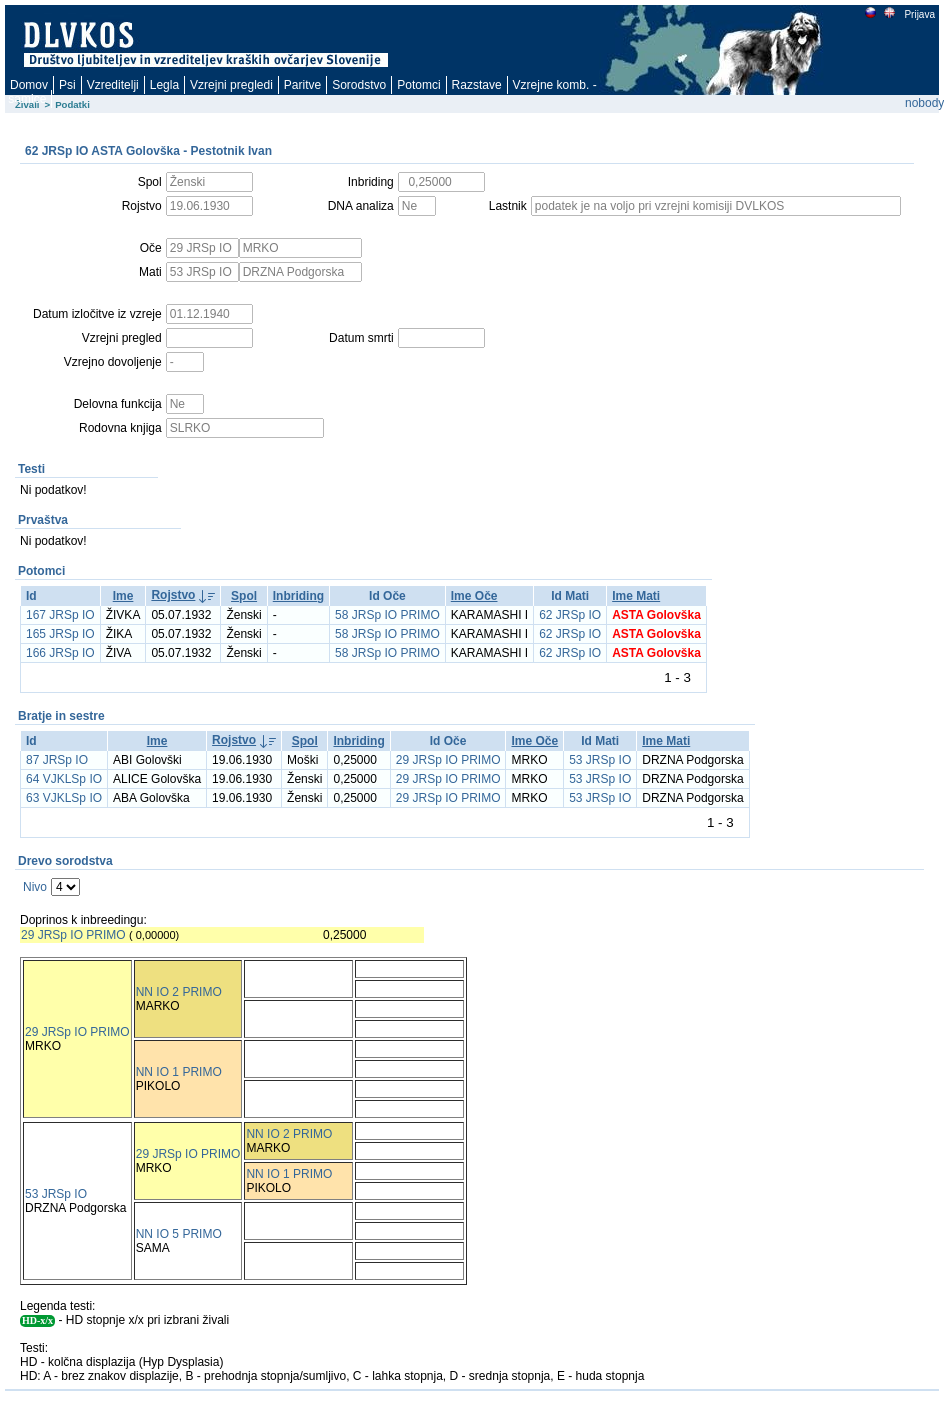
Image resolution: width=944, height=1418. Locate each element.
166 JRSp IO (60, 653)
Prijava (919, 14)
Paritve (302, 85)
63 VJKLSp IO (64, 798)
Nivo (35, 887)
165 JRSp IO (60, 634)
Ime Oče (474, 596)
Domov (29, 85)
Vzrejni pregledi (231, 85)
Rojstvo (173, 595)
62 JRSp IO (570, 615)
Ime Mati (636, 596)
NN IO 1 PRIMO (179, 1072)
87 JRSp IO (57, 760)
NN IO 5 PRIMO (179, 1234)
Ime (123, 596)
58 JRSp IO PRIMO (387, 615)
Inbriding (298, 596)
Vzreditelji (113, 85)
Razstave (477, 85)
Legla (164, 85)
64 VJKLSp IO (64, 779)
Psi (67, 85)
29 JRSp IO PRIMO (448, 760)
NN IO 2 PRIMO (179, 992)
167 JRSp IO (60, 615)
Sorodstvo (359, 85)
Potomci (418, 85)
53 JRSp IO (600, 760)
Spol (244, 596)
